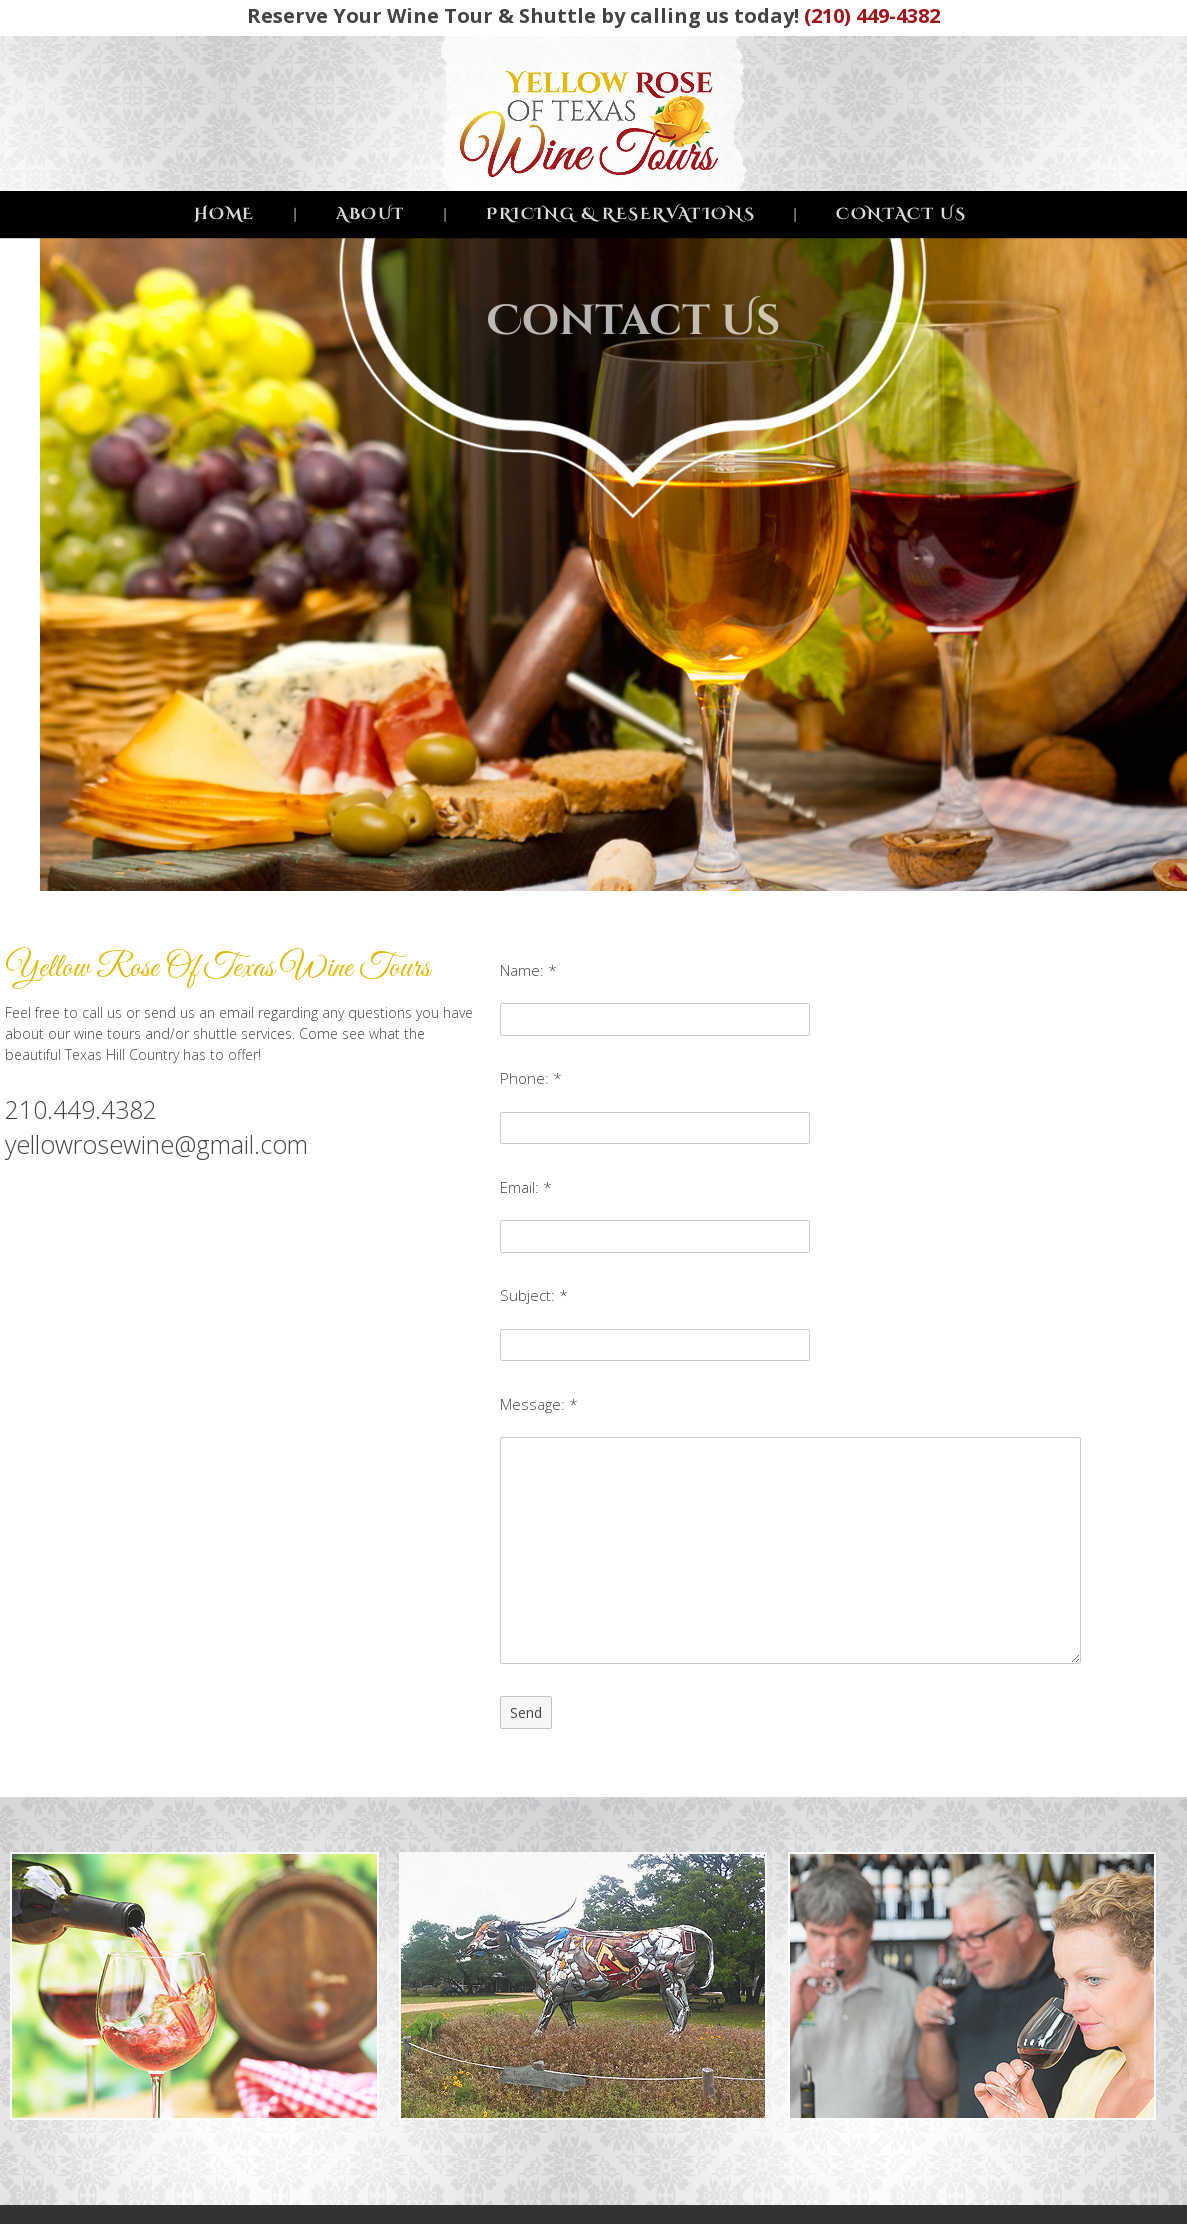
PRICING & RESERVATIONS (620, 214)
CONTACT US (901, 214)
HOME (224, 214)
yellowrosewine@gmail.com (156, 1144)
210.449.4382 (81, 1109)
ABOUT (370, 214)
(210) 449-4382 (872, 15)
